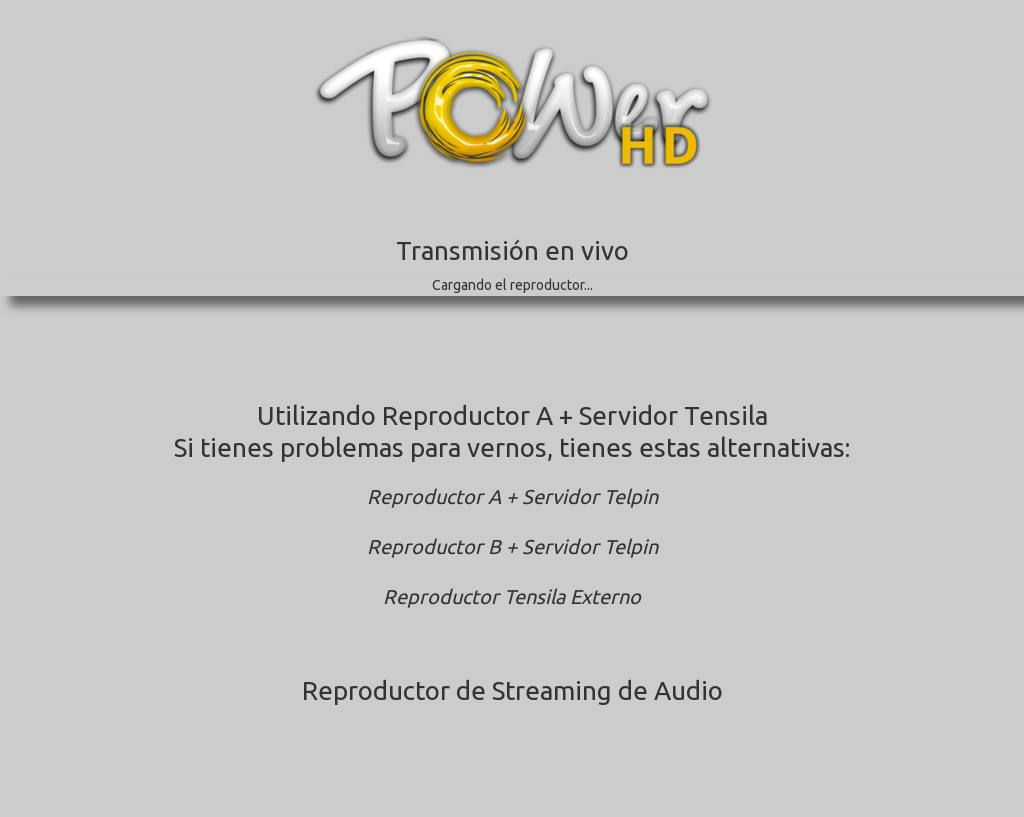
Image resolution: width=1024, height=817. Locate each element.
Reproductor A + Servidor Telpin (512, 496)
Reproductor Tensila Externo (512, 596)
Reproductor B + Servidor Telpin (512, 546)
